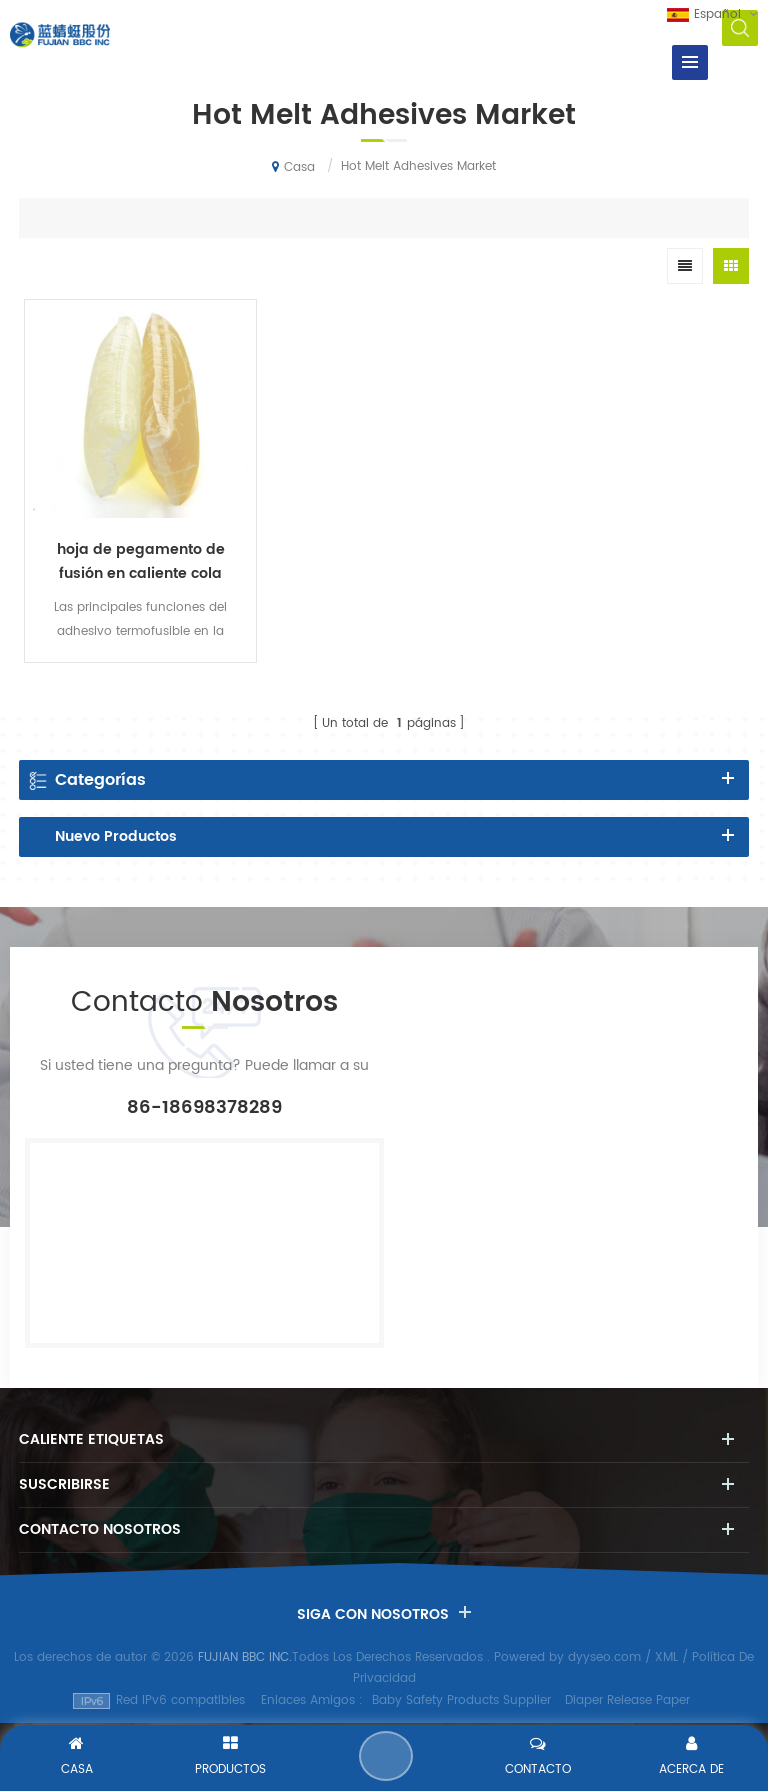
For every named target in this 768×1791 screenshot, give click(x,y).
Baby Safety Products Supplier (461, 1700)
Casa (293, 167)
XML (666, 1657)
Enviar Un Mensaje (386, 1756)
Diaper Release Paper (627, 1700)
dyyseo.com (604, 1657)
